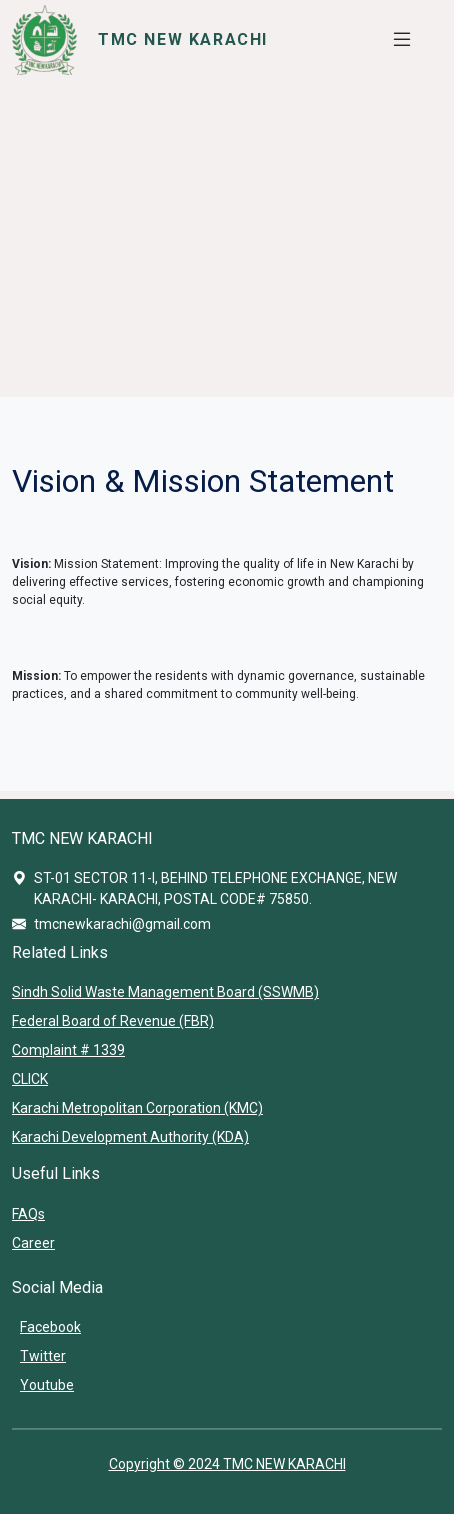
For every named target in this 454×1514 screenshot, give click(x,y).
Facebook (50, 1327)
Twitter (43, 1356)
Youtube (47, 1385)
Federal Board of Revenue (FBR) (113, 1021)
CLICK (30, 1079)
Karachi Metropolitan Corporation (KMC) (137, 1108)
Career (33, 1243)
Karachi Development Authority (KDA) (130, 1137)
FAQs (28, 1214)
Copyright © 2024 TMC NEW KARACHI (227, 1464)
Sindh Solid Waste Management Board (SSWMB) (165, 992)
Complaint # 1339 (68, 1050)
